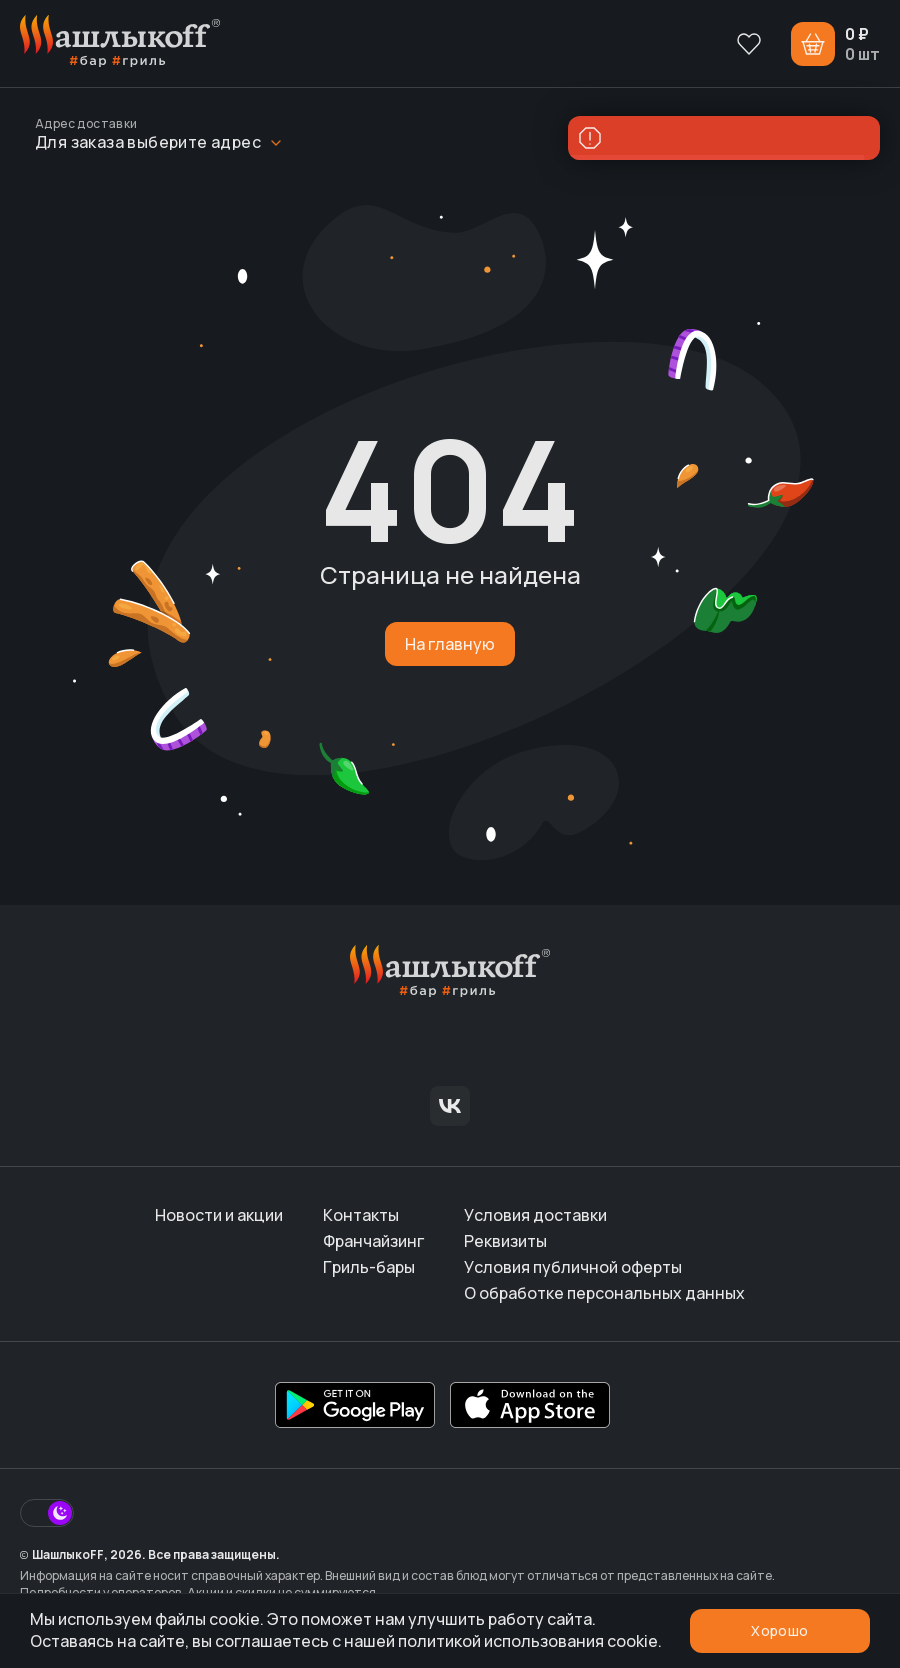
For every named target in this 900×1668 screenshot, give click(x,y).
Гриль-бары (369, 1267)
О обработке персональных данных (604, 1293)
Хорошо (779, 1630)
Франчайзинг (373, 1241)
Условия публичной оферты (573, 1267)
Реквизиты (505, 1241)
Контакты (361, 1215)
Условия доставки (535, 1215)
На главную (450, 644)
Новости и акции (219, 1215)
